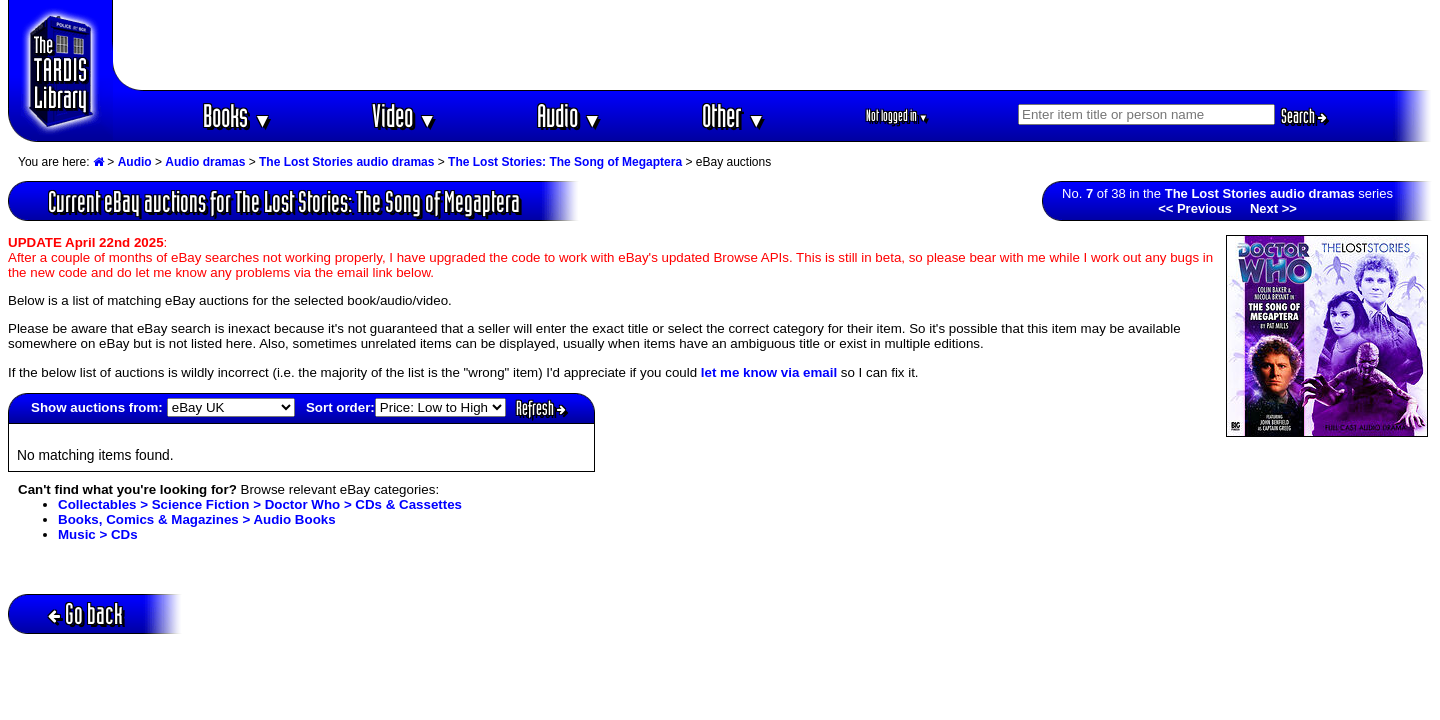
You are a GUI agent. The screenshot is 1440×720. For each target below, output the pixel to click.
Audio (569, 115)
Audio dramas (205, 162)
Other (734, 115)
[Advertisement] (773, 45)
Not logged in (897, 115)
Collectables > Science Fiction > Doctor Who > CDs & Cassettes (260, 504)
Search (1304, 116)
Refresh (541, 408)
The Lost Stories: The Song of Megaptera (565, 162)
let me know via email (769, 372)
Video (404, 115)
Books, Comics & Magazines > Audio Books (197, 519)
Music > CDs (98, 534)
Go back (85, 613)
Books (237, 115)
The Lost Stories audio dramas (346, 162)
